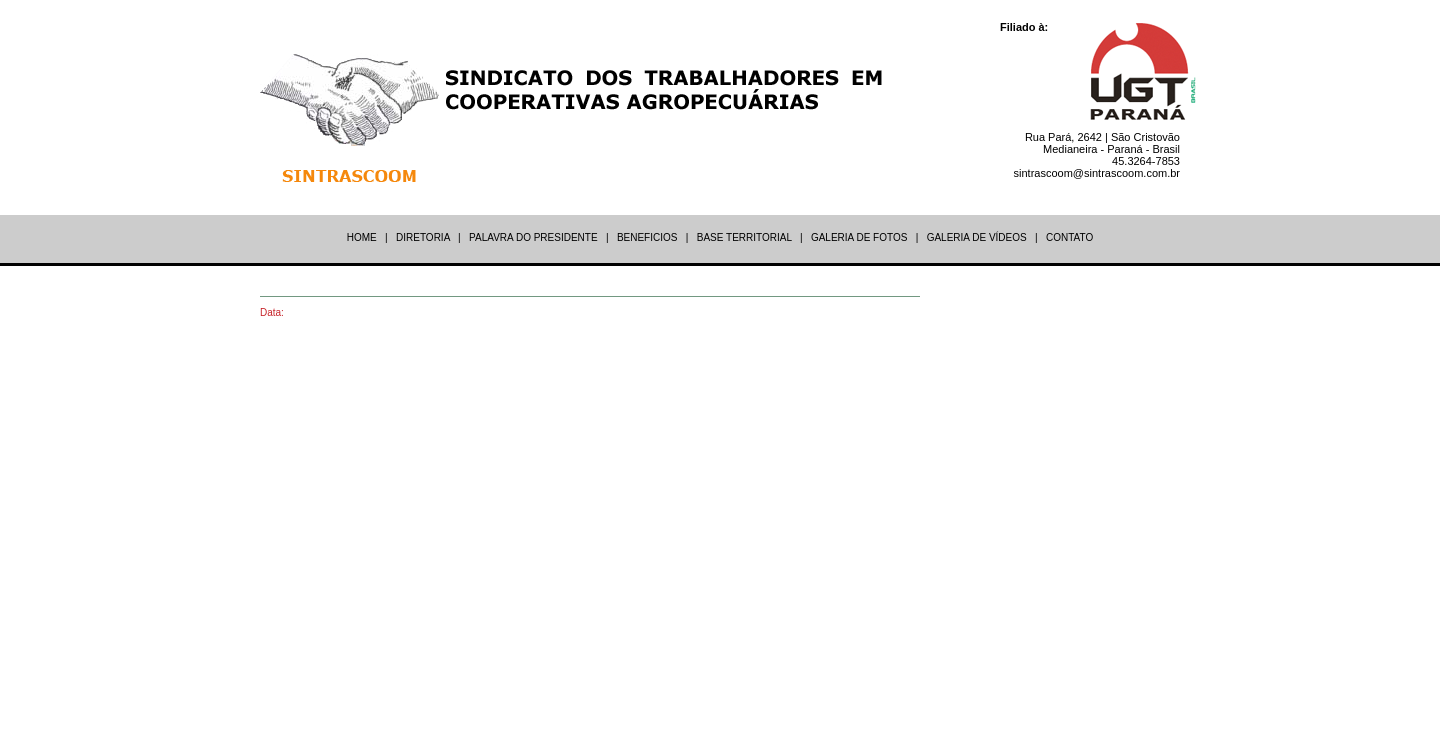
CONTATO (1069, 237)
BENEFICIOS (647, 237)
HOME (362, 237)
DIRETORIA (423, 237)
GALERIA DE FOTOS (859, 237)
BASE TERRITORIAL (744, 237)
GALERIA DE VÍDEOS (977, 237)
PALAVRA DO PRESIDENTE (533, 237)
